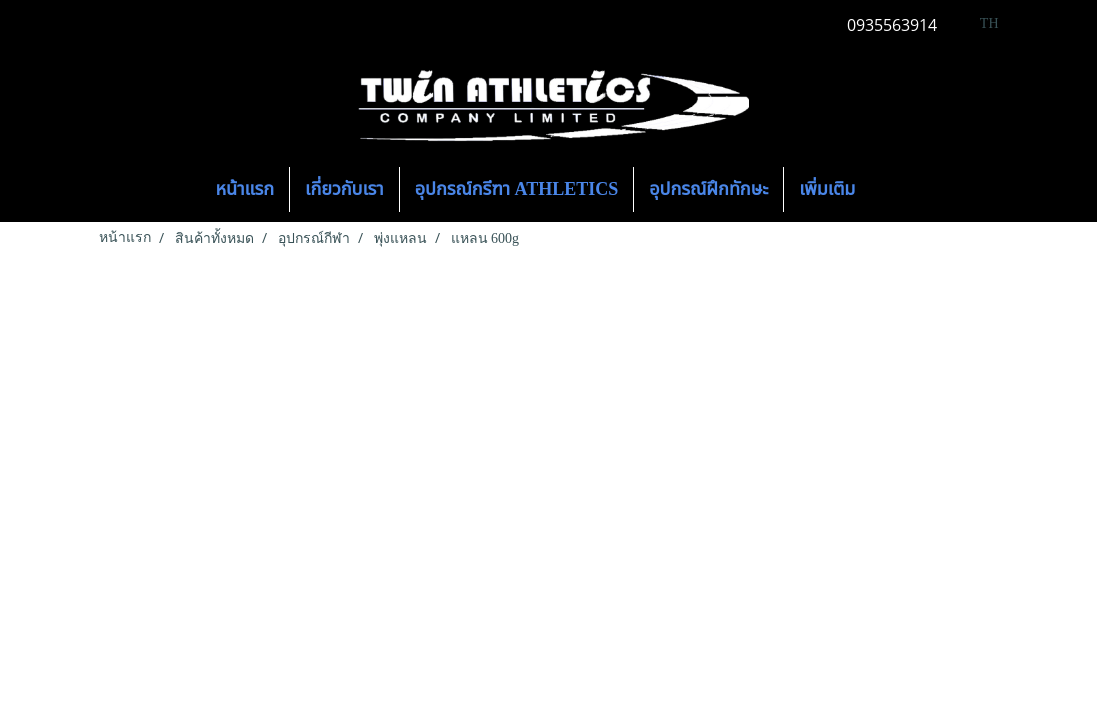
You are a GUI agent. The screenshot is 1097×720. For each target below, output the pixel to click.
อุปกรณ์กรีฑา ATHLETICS (517, 189)
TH (978, 23)
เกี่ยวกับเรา (344, 189)
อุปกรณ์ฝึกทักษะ (708, 189)
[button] (888, 190)
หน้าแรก (245, 189)
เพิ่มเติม (827, 189)
